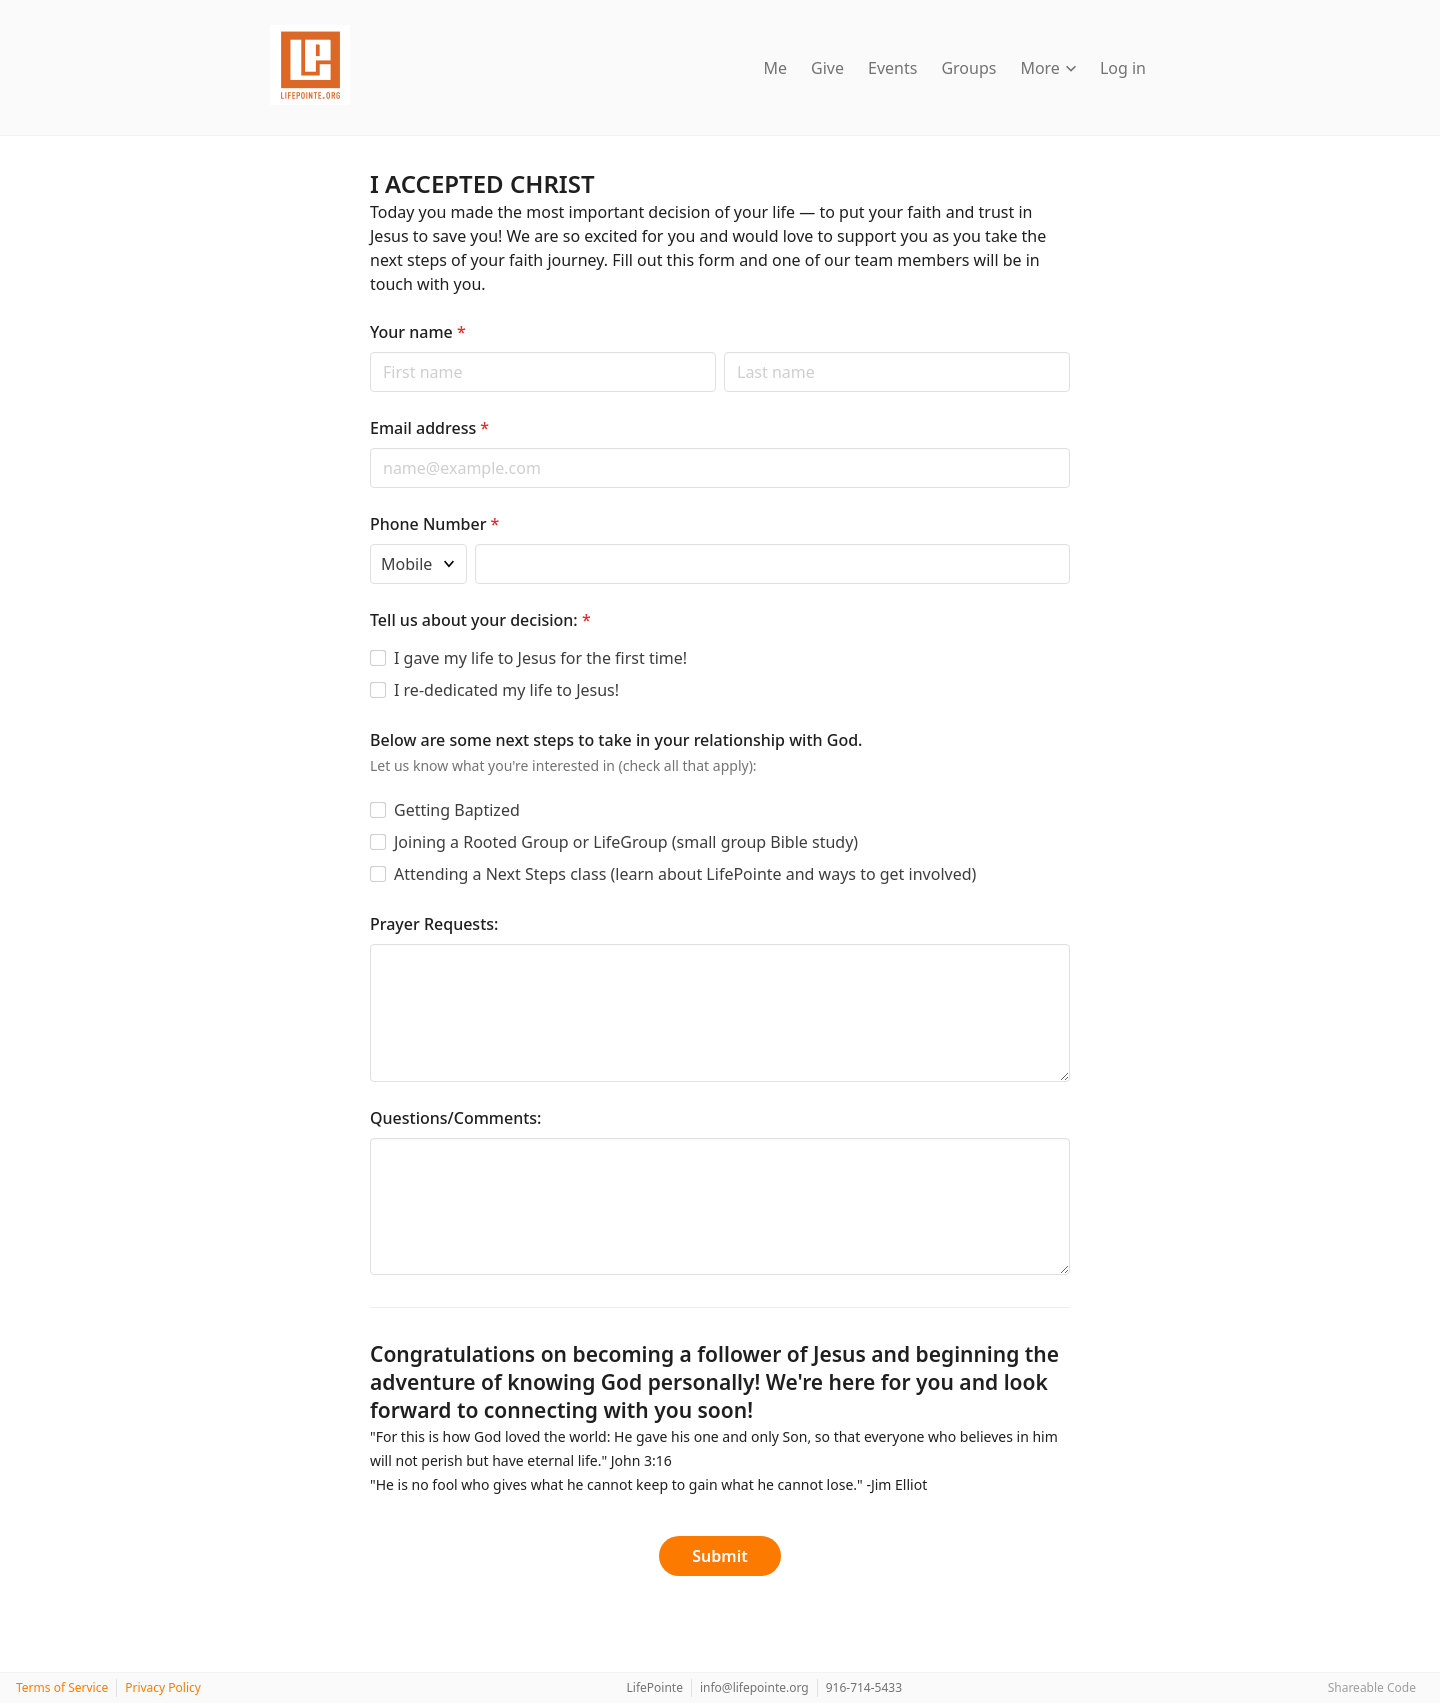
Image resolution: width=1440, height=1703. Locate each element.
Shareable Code (1372, 1687)
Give (827, 68)
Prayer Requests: (434, 924)
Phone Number (434, 524)
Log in (1123, 68)
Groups (968, 68)
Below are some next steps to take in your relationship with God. (616, 740)
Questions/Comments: (455, 1118)
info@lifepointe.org (754, 1687)
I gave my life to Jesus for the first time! (540, 658)
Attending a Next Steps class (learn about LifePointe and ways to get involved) (685, 874)
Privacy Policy (163, 1687)
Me (776, 68)
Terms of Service (62, 1687)
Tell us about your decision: (480, 620)
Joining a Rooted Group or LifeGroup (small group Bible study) (626, 842)
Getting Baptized (457, 810)
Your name (418, 332)
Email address (429, 428)
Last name (723, 351)
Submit (719, 1556)
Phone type (369, 543)
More (1048, 68)
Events (892, 68)
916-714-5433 (864, 1687)
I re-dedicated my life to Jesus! (506, 690)
